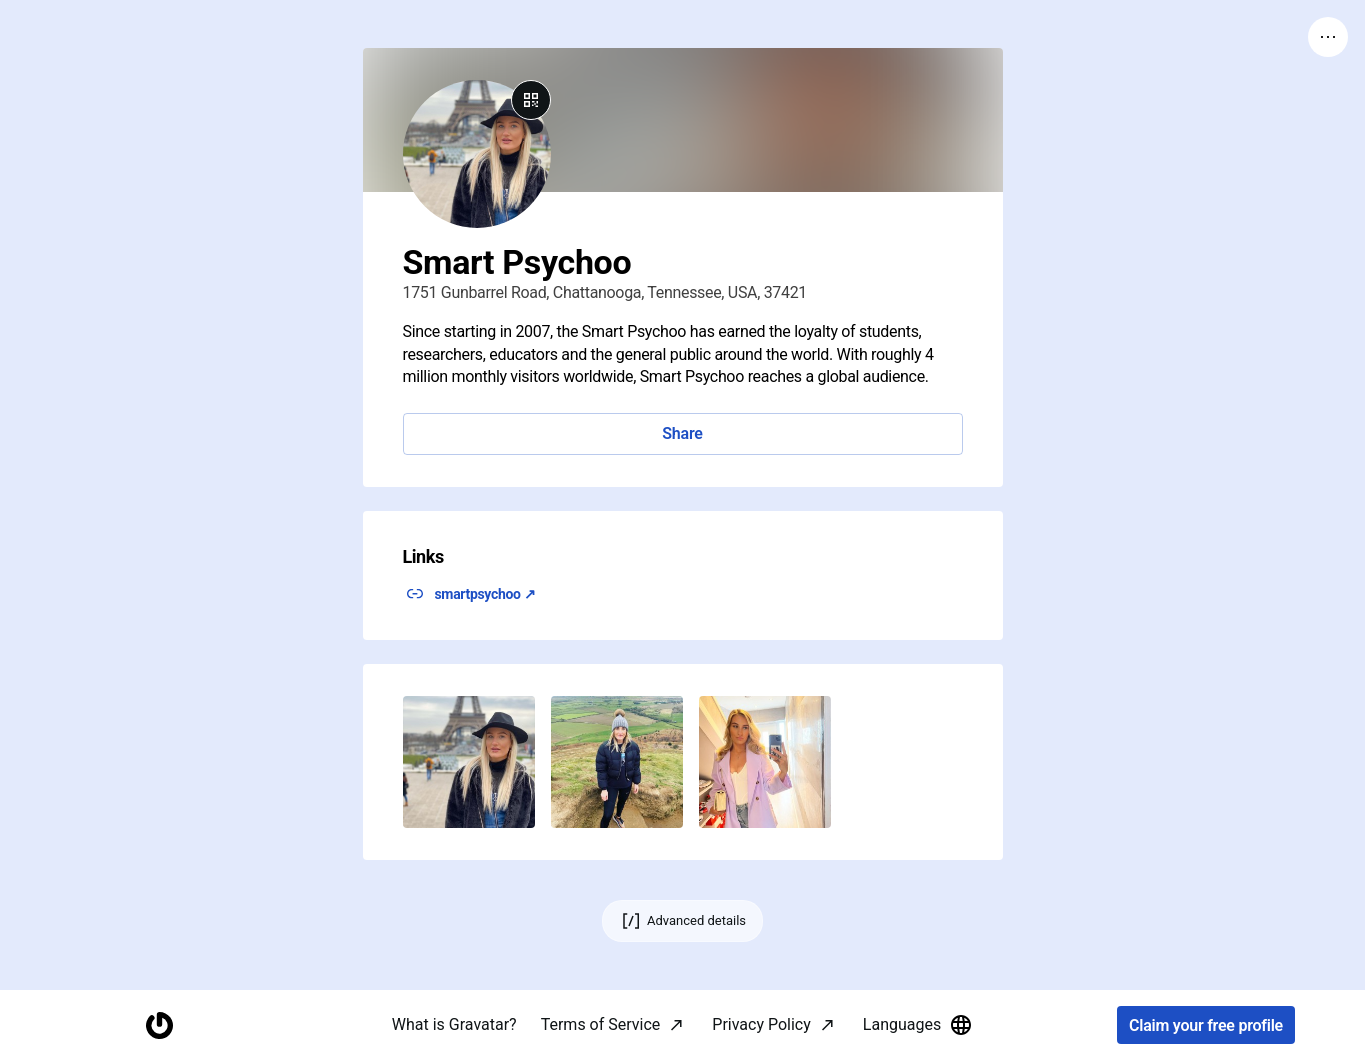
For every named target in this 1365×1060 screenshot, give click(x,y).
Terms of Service (601, 1024)
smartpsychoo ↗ (485, 594)
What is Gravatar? (454, 1024)
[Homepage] (159, 1025)
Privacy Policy (761, 1024)
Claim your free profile (1206, 1025)
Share (682, 433)
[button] (469, 762)
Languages (918, 1025)
